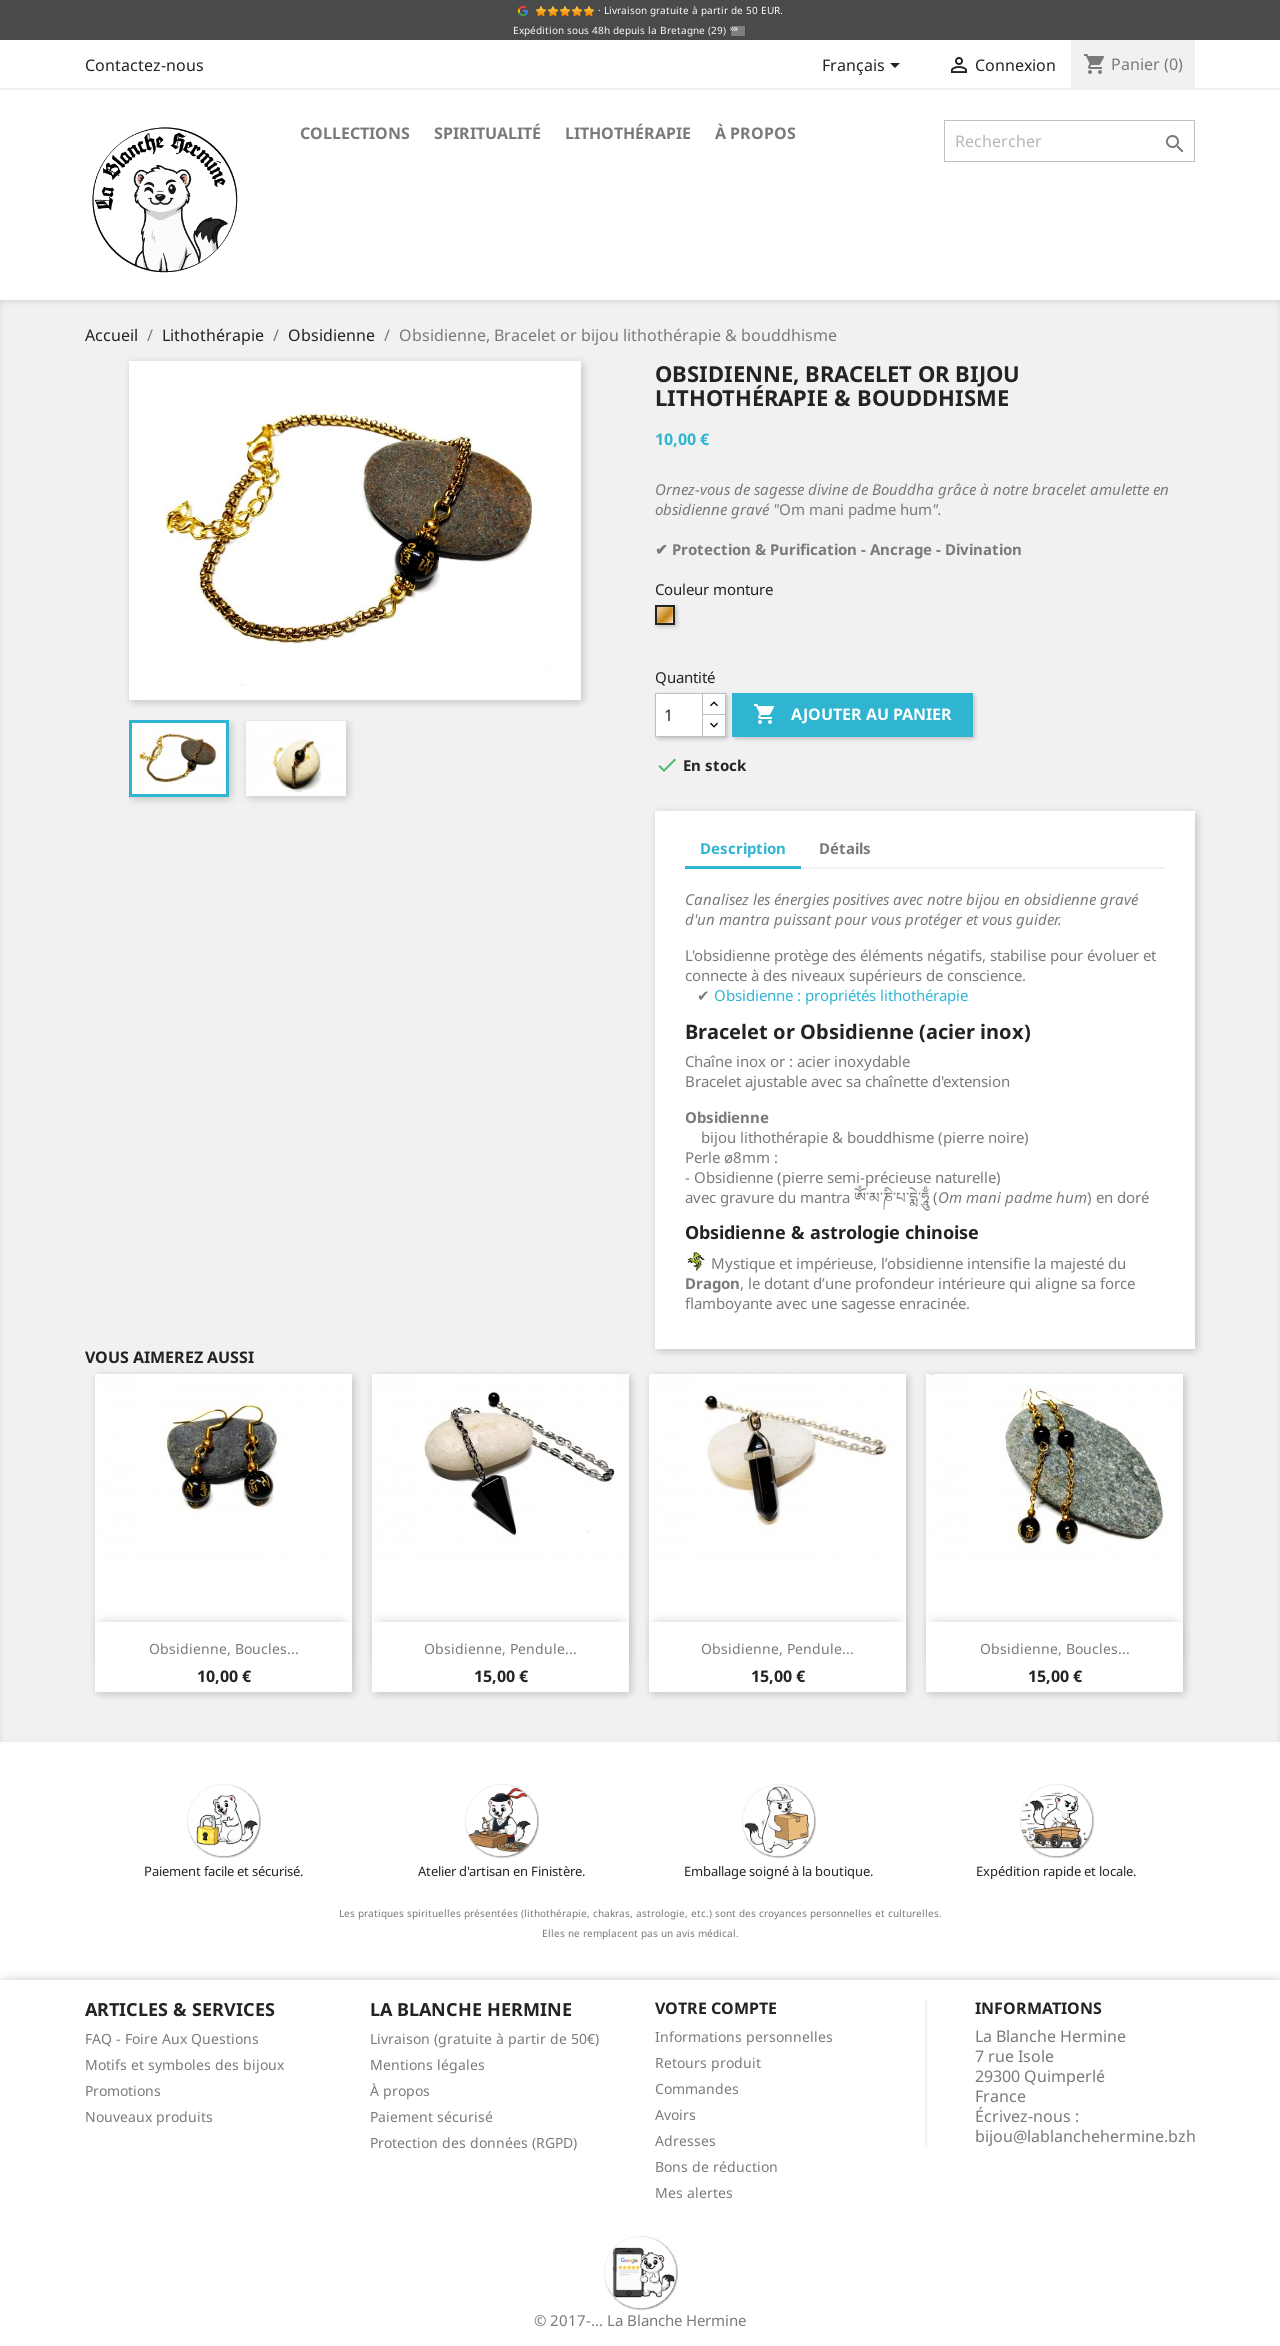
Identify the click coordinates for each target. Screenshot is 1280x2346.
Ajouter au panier (852, 715)
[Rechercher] (1069, 141)
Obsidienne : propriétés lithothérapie (841, 995)
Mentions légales (427, 2064)
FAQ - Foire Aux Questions (172, 2038)
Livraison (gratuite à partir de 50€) (484, 2038)
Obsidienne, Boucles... (224, 1648)
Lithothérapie (628, 133)
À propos (755, 133)
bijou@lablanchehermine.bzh (1085, 2136)
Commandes (697, 2088)
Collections (355, 133)
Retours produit (708, 2062)
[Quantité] (679, 715)
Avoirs (675, 2114)
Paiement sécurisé (431, 2116)
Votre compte (716, 2008)
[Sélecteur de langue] (864, 67)
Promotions (123, 2090)
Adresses (685, 2140)
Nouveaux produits (149, 2116)
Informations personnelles (744, 2036)
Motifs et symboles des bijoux (184, 2064)
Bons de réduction (716, 2166)
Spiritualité (487, 133)
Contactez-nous (144, 65)
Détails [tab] (845, 848)
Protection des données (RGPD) (473, 2142)
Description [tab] (743, 848)
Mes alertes (694, 2192)
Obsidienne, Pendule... (500, 1648)
